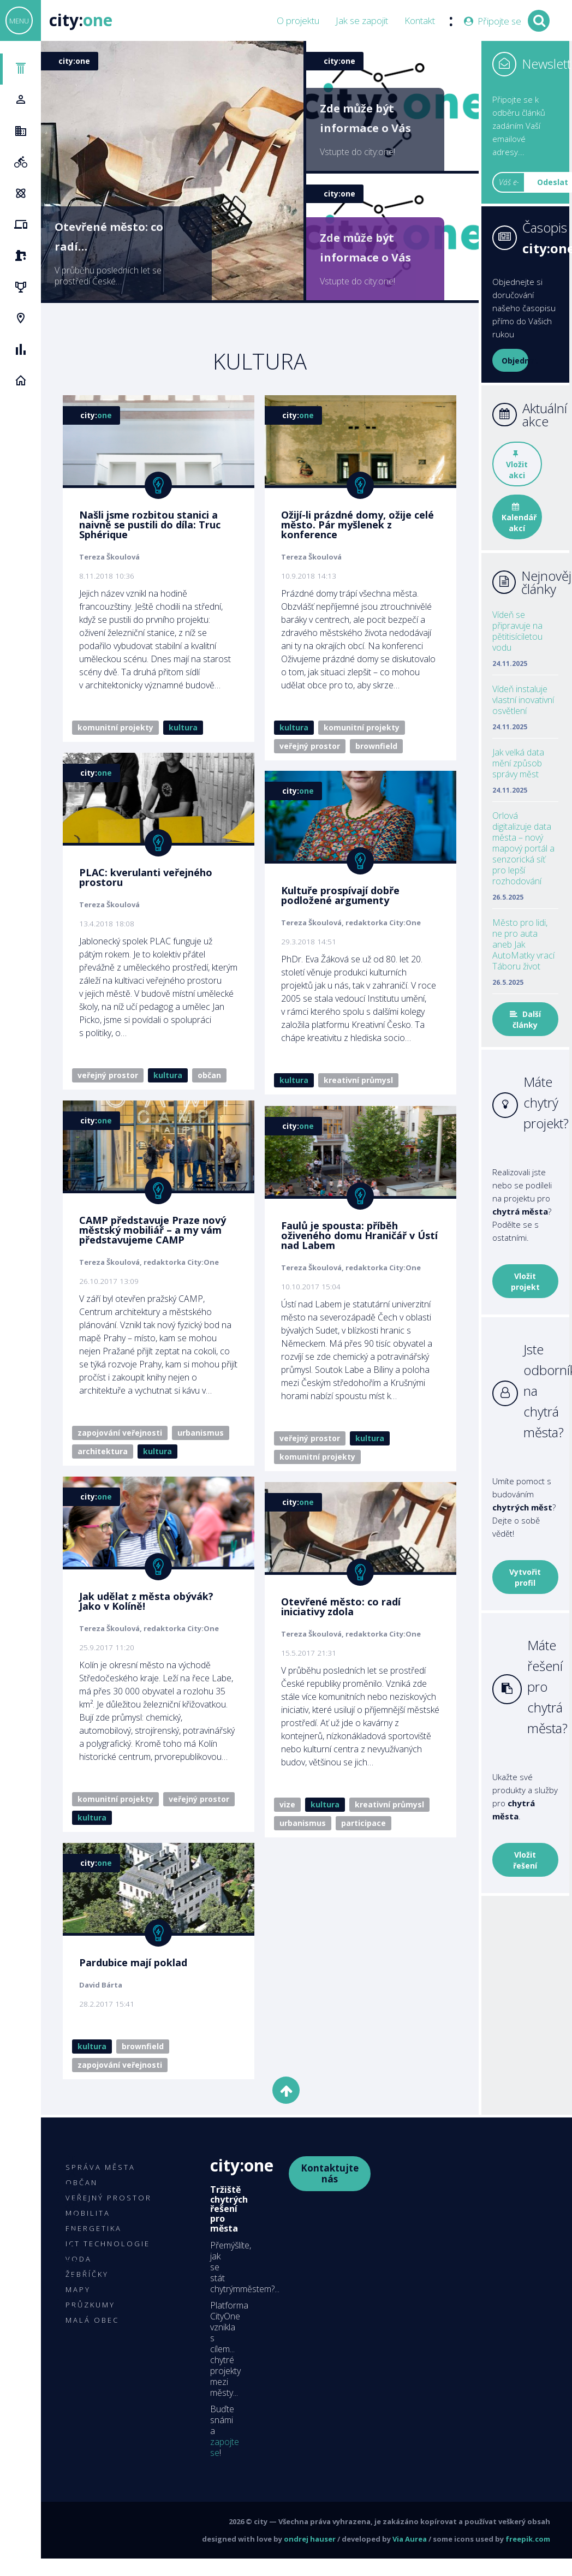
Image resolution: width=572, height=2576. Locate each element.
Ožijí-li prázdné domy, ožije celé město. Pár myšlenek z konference (352, 524)
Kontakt (419, 20)
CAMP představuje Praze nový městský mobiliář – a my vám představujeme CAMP (152, 1231)
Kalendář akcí (519, 518)
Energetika (93, 2228)
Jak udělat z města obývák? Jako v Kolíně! (146, 1603)
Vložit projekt (525, 1281)
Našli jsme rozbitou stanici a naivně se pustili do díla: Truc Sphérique (150, 524)
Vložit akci (517, 465)
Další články (525, 1019)
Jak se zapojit (362, 20)
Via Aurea (409, 2539)
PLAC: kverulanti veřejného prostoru (145, 877)
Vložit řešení (525, 1860)
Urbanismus (200, 1434)
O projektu (298, 20)
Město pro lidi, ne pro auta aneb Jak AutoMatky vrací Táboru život (523, 944)
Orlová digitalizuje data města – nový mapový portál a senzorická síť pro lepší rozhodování (523, 848)
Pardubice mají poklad (133, 1978)
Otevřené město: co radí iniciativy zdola (335, 1634)
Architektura (103, 1452)
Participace (358, 1851)
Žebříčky (87, 2274)
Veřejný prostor (304, 746)
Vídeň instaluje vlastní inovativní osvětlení (523, 700)
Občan (209, 1075)
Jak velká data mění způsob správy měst (518, 763)
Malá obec (92, 2320)
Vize (282, 1833)
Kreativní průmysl (353, 1094)
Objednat (515, 360)
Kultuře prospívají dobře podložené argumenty (335, 908)
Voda (78, 2259)
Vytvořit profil (525, 1577)
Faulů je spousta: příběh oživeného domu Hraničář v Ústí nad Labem (354, 1262)
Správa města (100, 2167)
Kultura (183, 727)
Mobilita (87, 2213)
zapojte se (224, 2447)
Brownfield (371, 746)
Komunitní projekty (115, 727)
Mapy (78, 2289)
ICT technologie (107, 2243)
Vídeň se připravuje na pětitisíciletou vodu (517, 631)
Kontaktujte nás (330, 2173)
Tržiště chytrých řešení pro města (229, 2209)
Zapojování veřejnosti (120, 1434)
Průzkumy (90, 2304)
